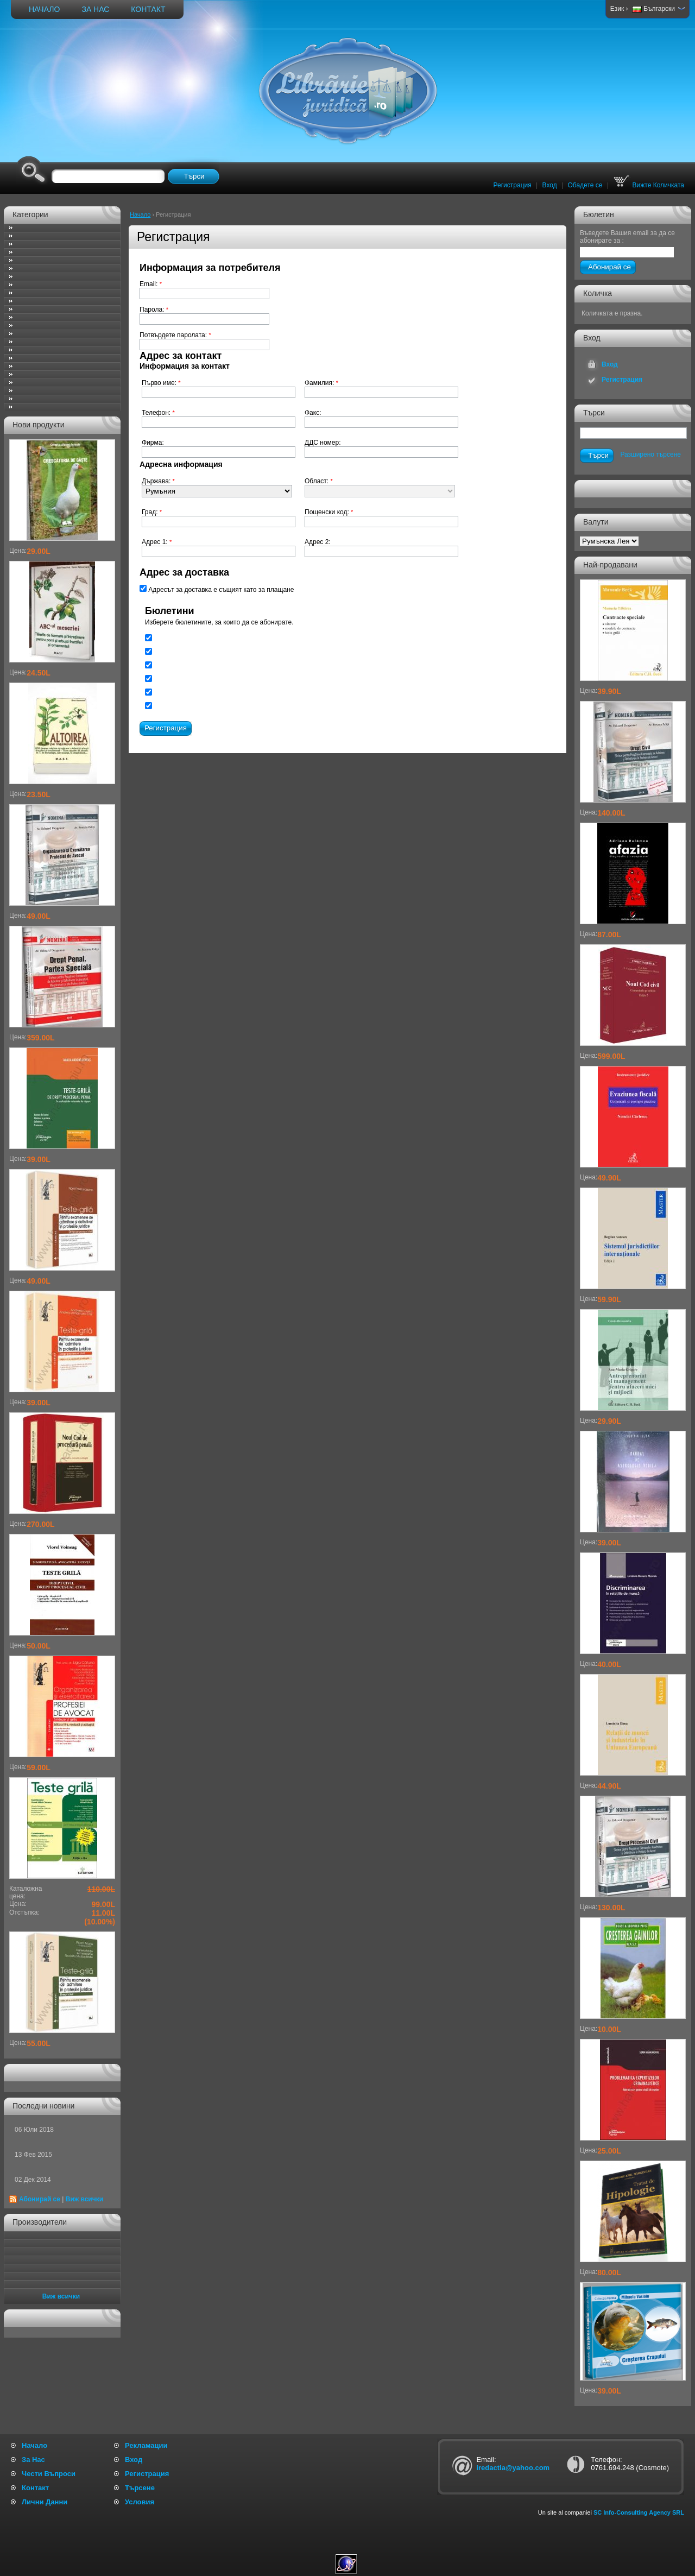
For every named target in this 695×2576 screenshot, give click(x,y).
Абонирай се (39, 2199)
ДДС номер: (323, 442)
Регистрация (513, 185)
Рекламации (146, 2445)
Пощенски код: (329, 512)
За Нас (95, 9)
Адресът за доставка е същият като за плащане (217, 589)
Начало (44, 9)
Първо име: (161, 383)
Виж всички (84, 2199)
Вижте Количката (648, 185)
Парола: (154, 309)
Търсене (140, 2488)
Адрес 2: (318, 542)
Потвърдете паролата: (175, 335)
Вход (549, 185)
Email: (151, 284)
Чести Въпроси (48, 2474)
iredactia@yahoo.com (512, 2468)
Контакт (148, 9)
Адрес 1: (157, 542)
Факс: (313, 412)
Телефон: (158, 412)
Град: (152, 512)
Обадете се (585, 185)
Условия (139, 2502)
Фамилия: (321, 383)
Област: (319, 481)
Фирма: (153, 442)
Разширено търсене (650, 454)
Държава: (158, 481)
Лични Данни (44, 2502)
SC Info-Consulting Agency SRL (638, 2512)
